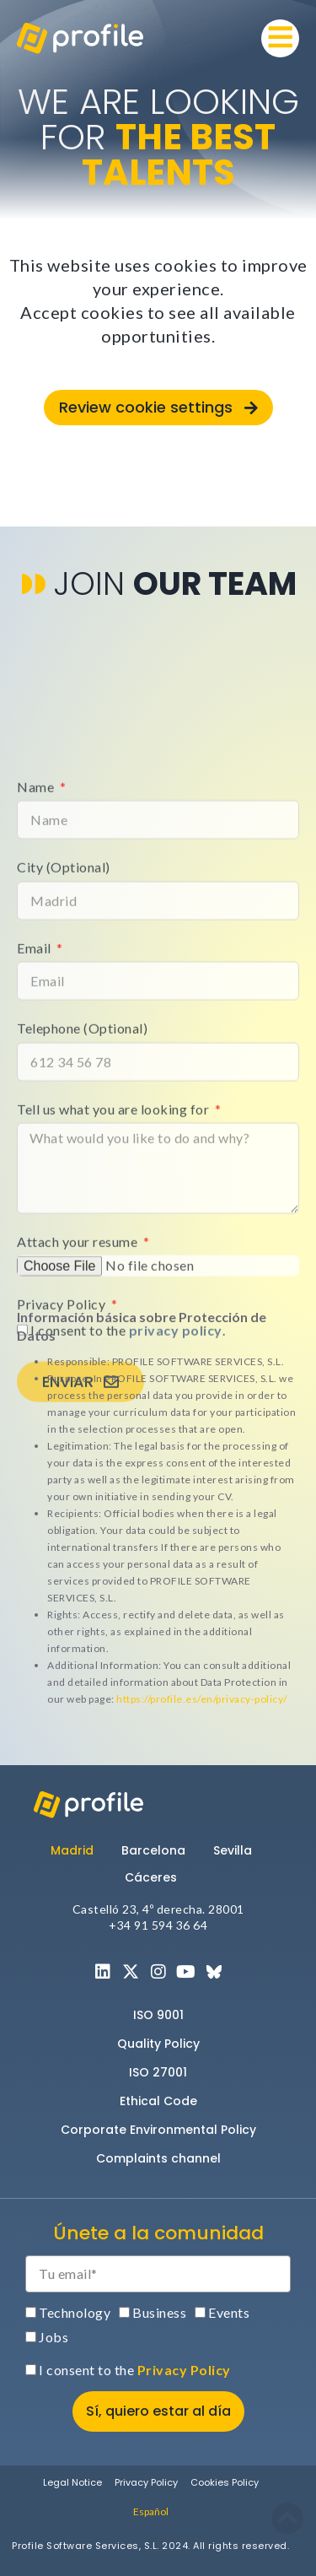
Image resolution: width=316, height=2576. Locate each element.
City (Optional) (63, 1133)
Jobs (53, 2337)
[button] (280, 38)
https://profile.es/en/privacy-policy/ (201, 1699)
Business (159, 2312)
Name (37, 1052)
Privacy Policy (184, 2370)
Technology (74, 2312)
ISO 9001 (158, 2014)
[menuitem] (151, 2511)
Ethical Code (158, 2101)
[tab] (79, 1850)
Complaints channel (158, 2158)
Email (35, 1213)
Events (228, 2312)
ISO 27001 (158, 2072)
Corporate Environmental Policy (158, 2129)
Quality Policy (158, 2043)
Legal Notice (72, 2482)
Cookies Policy (224, 2482)
